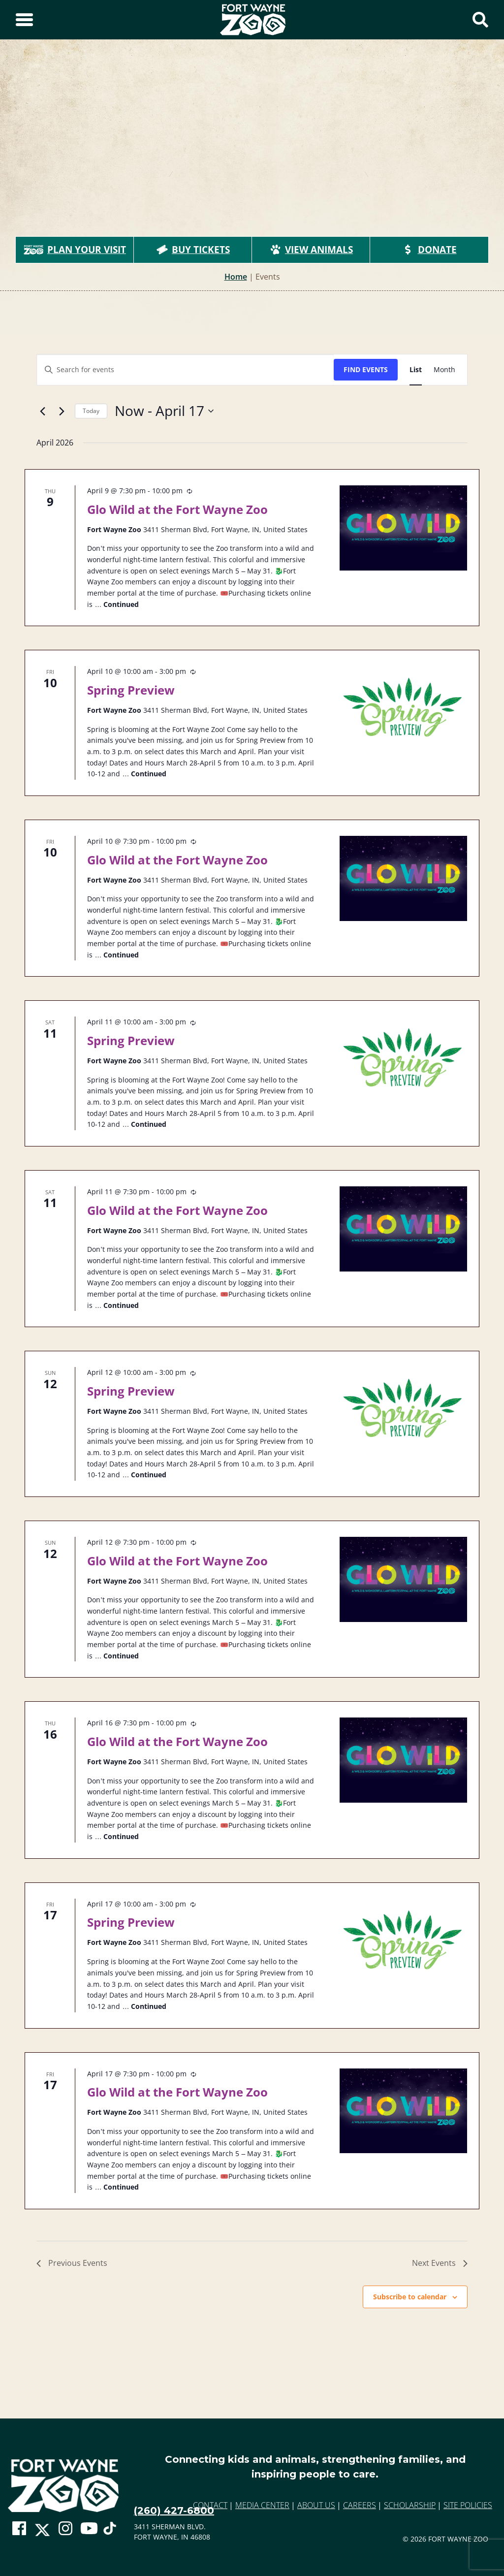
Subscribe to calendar (409, 2296)
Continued (121, 604)
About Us (316, 2505)
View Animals (311, 249)
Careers (359, 2505)
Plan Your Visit (75, 249)
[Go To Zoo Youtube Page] (89, 2528)
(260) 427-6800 (174, 2510)
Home (235, 276)
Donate (429, 249)
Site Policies (467, 2505)
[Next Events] (61, 411)
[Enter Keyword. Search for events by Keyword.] (185, 369)
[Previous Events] (42, 411)
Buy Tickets (193, 249)
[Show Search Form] (480, 20)
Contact (210, 2505)
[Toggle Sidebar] (24, 19)
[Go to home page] (63, 2485)
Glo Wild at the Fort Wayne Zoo (177, 509)
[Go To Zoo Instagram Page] (65, 2528)
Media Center (262, 2505)
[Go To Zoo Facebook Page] (19, 2528)
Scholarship (410, 2505)
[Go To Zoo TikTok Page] (110, 2532)
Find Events (366, 369)
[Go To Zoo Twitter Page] (42, 2533)
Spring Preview (131, 690)
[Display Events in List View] (416, 369)
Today (91, 411)
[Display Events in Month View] (444, 369)
